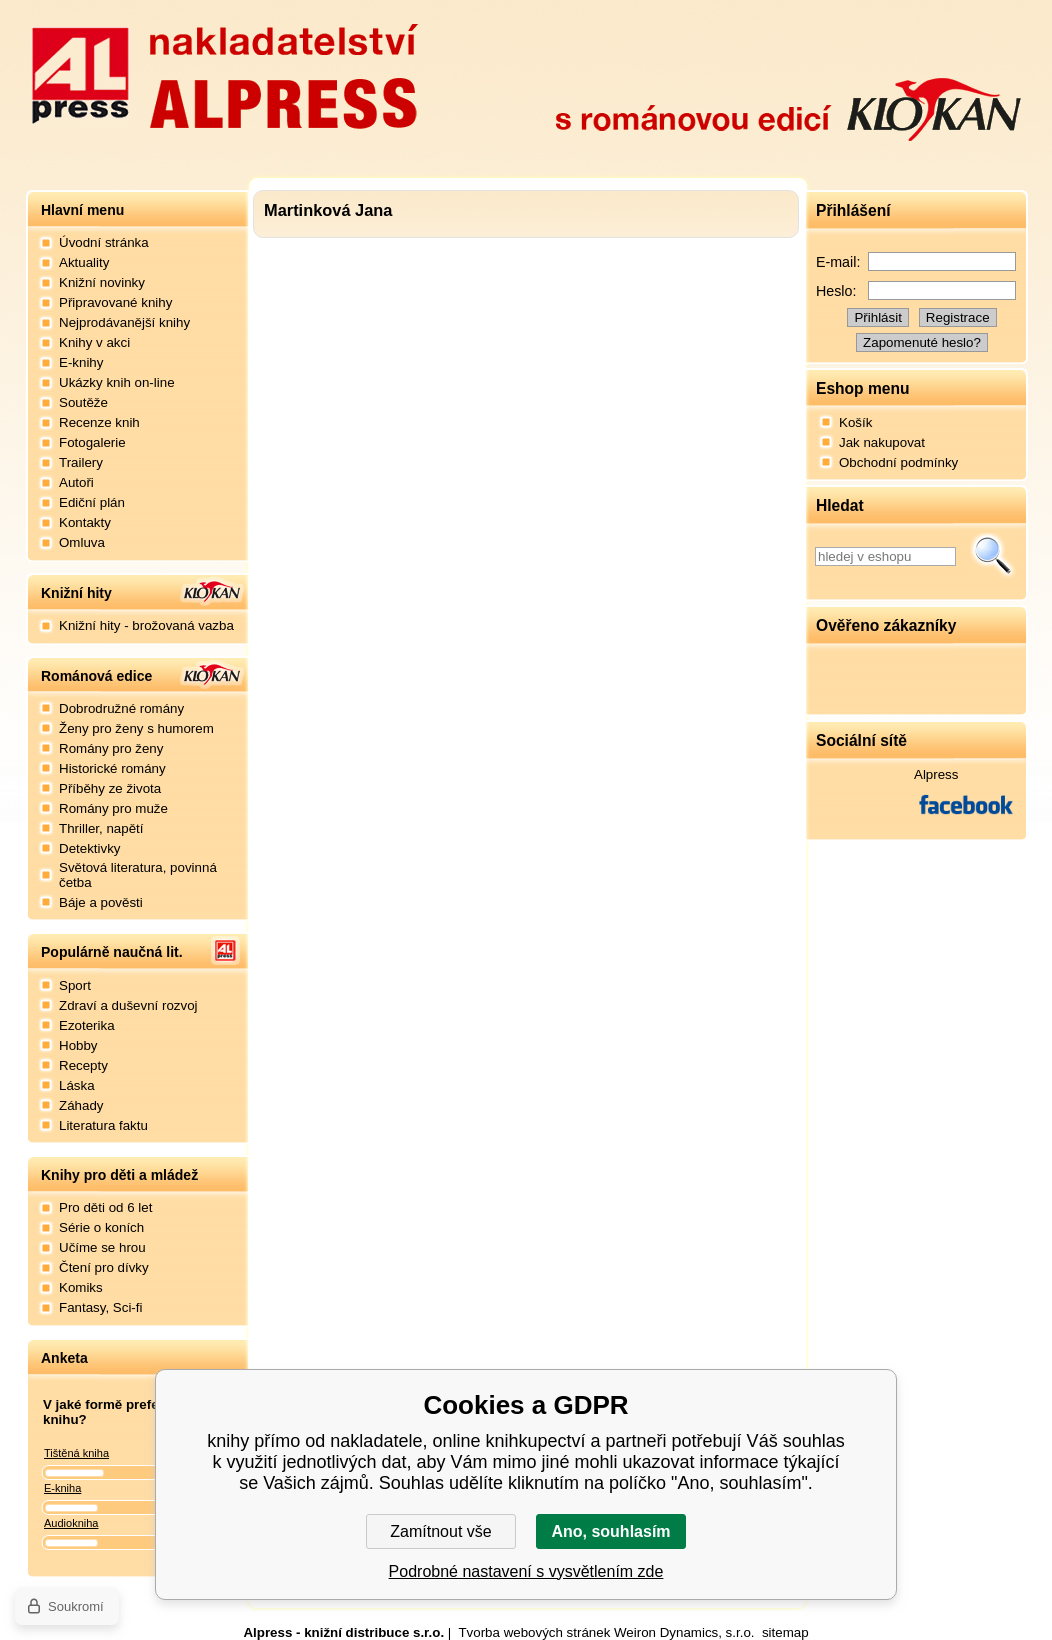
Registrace (958, 317)
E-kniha (62, 1488)
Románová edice (96, 676)
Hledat (993, 556)
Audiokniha (71, 1523)
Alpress (936, 774)
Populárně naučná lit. (112, 952)
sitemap (785, 1632)
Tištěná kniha (76, 1453)
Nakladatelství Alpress (224, 73)
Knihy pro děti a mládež (119, 1175)
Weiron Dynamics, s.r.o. (684, 1632)
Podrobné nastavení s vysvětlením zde (526, 1571)
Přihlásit (877, 317)
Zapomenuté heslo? (922, 342)
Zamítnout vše (440, 1531)
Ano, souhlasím (610, 1531)
